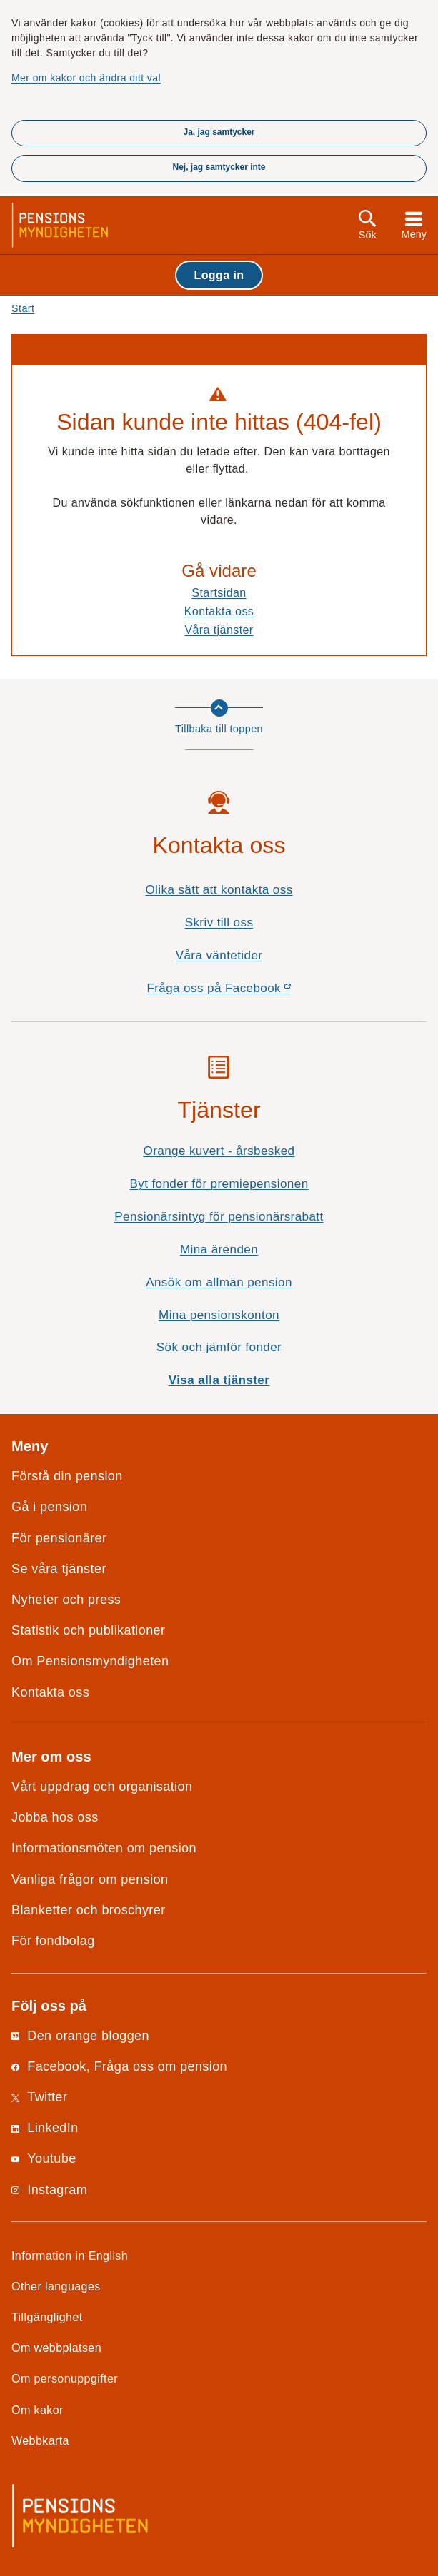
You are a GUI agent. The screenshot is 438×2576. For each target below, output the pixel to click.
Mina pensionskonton (219, 1315)
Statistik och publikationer (88, 1630)
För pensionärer (58, 1538)
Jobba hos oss (55, 1817)
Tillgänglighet (47, 2316)
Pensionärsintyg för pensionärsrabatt (218, 1216)
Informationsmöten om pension (103, 1848)
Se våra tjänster (58, 1569)
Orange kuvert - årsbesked (218, 1151)
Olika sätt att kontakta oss (218, 889)
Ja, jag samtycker (218, 132)
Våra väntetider (219, 955)
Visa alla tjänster (219, 1380)
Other (56, 2286)
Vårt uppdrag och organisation (101, 1786)
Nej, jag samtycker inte (218, 167)
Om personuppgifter (64, 2378)
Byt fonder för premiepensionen (218, 1184)
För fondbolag (53, 1941)
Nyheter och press (66, 1599)
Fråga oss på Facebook (244, 992)
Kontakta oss (219, 611)
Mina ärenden (219, 1249)
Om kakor (37, 2409)
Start (23, 308)
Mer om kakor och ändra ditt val (86, 78)
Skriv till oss (219, 922)
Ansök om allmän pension (219, 1282)
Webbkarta (40, 2440)
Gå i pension (49, 1507)
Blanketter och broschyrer (88, 1910)
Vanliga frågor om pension (89, 1879)
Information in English (69, 2255)
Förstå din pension (67, 1476)
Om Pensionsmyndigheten (90, 1661)
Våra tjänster (218, 629)
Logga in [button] (219, 274)
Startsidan (218, 592)
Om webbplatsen (56, 2347)
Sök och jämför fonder (219, 1347)
